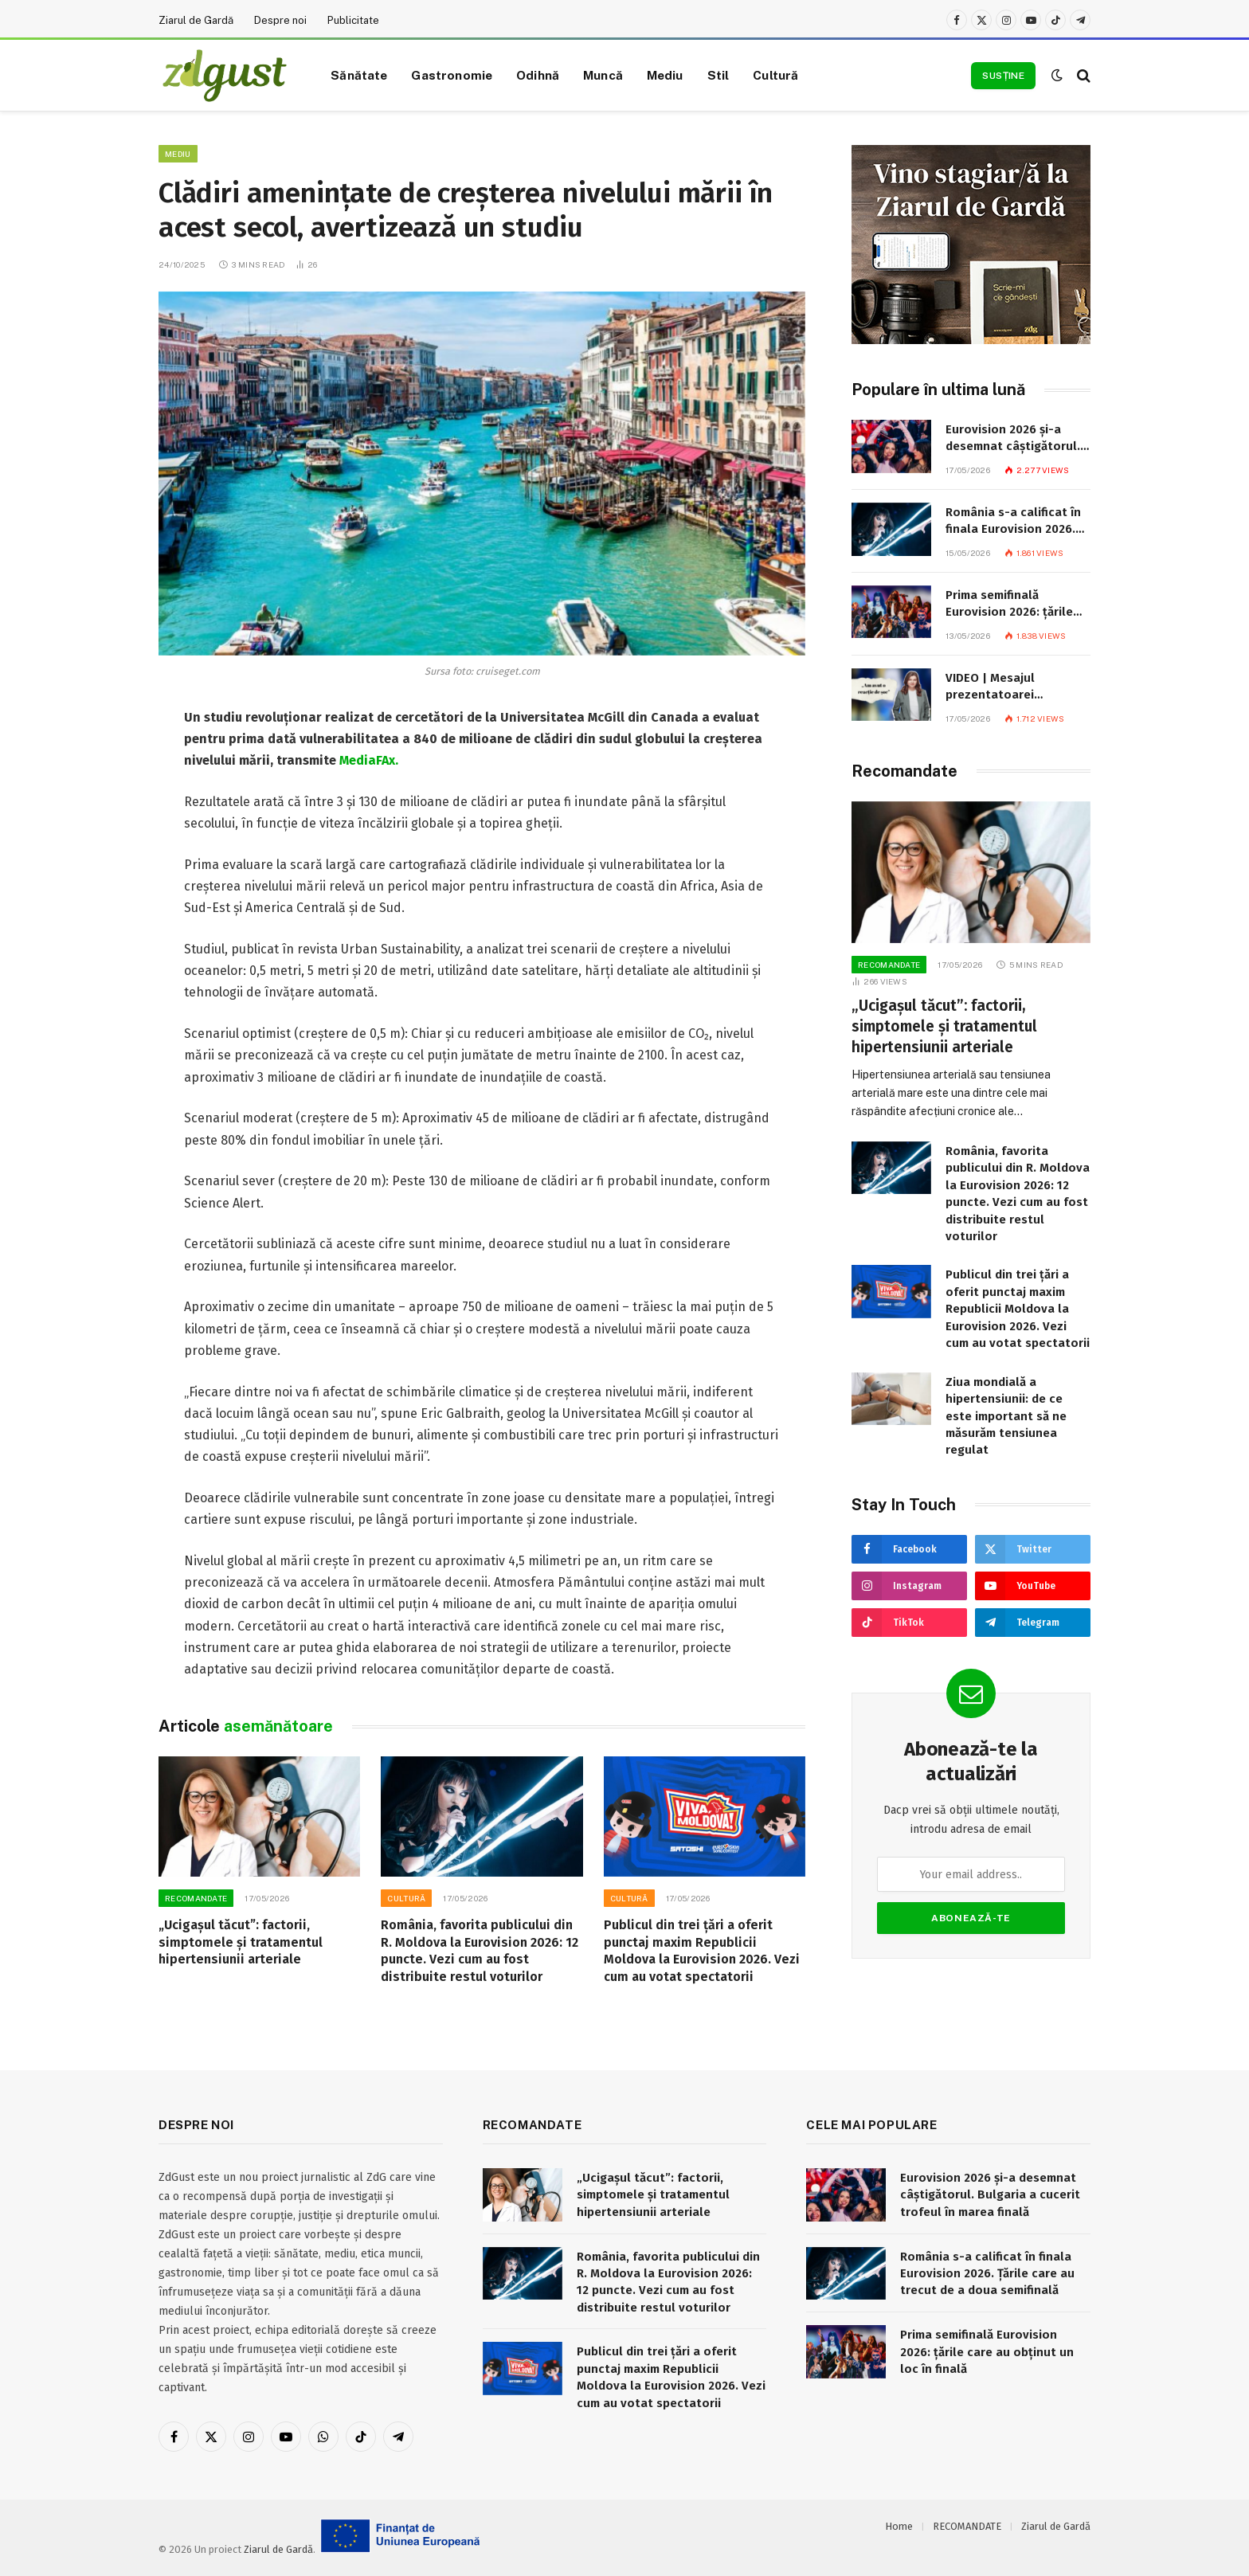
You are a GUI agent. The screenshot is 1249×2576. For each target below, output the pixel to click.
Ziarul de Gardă (196, 20)
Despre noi (280, 20)
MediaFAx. (368, 760)
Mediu (665, 75)
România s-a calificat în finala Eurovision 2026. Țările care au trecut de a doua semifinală (1018, 521)
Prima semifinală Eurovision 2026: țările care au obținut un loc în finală (1016, 604)
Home (899, 2526)
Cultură (775, 75)
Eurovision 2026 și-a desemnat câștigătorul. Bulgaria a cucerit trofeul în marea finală (1013, 439)
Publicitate (353, 20)
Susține (1003, 75)
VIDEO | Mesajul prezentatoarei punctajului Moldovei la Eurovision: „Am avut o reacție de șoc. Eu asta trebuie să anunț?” (1014, 687)
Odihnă (537, 75)
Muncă (603, 75)
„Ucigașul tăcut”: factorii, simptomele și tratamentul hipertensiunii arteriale (241, 1942)
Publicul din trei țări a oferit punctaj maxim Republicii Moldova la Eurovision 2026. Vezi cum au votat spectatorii (702, 1950)
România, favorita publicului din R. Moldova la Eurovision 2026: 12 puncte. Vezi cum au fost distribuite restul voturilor (479, 1950)
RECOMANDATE (196, 1898)
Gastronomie (451, 75)
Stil (718, 75)
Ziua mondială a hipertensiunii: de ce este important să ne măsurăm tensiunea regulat (1006, 1416)
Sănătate (359, 75)
